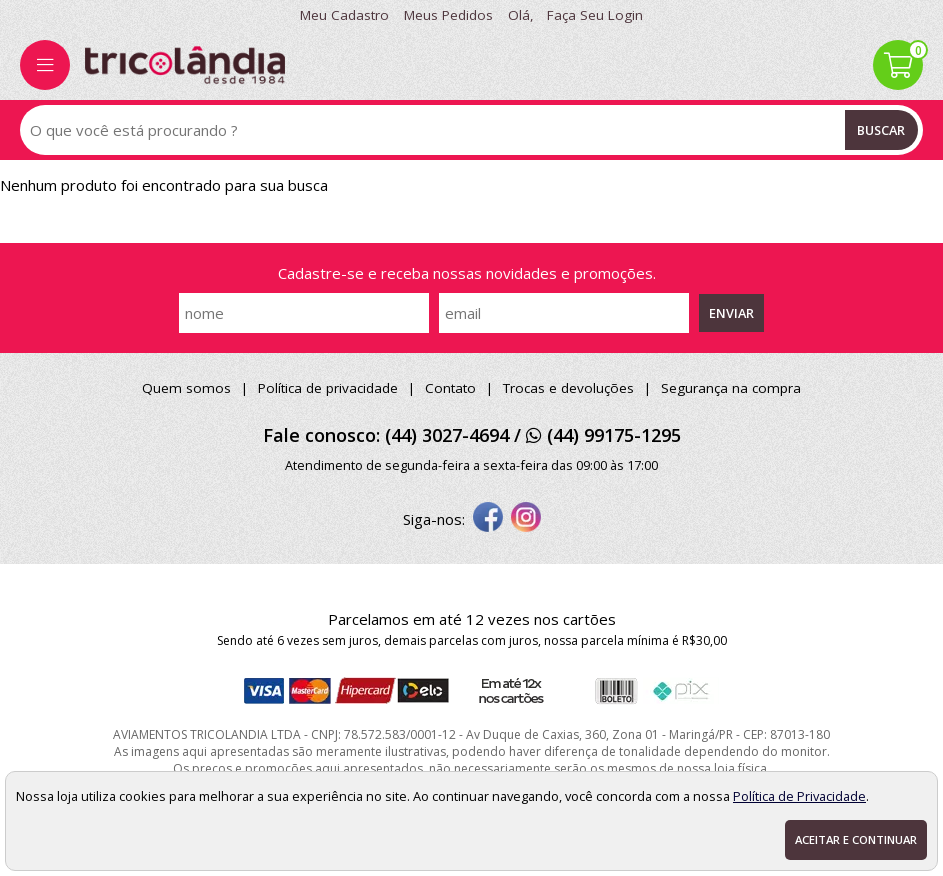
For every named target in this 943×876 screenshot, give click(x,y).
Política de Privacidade (799, 796)
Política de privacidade (328, 388)
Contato (450, 388)
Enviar (731, 313)
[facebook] (488, 519)
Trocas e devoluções (568, 388)
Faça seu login (595, 15)
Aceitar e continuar (856, 839)
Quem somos (186, 388)
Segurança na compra (731, 388)
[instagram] (526, 519)
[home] (185, 65)
